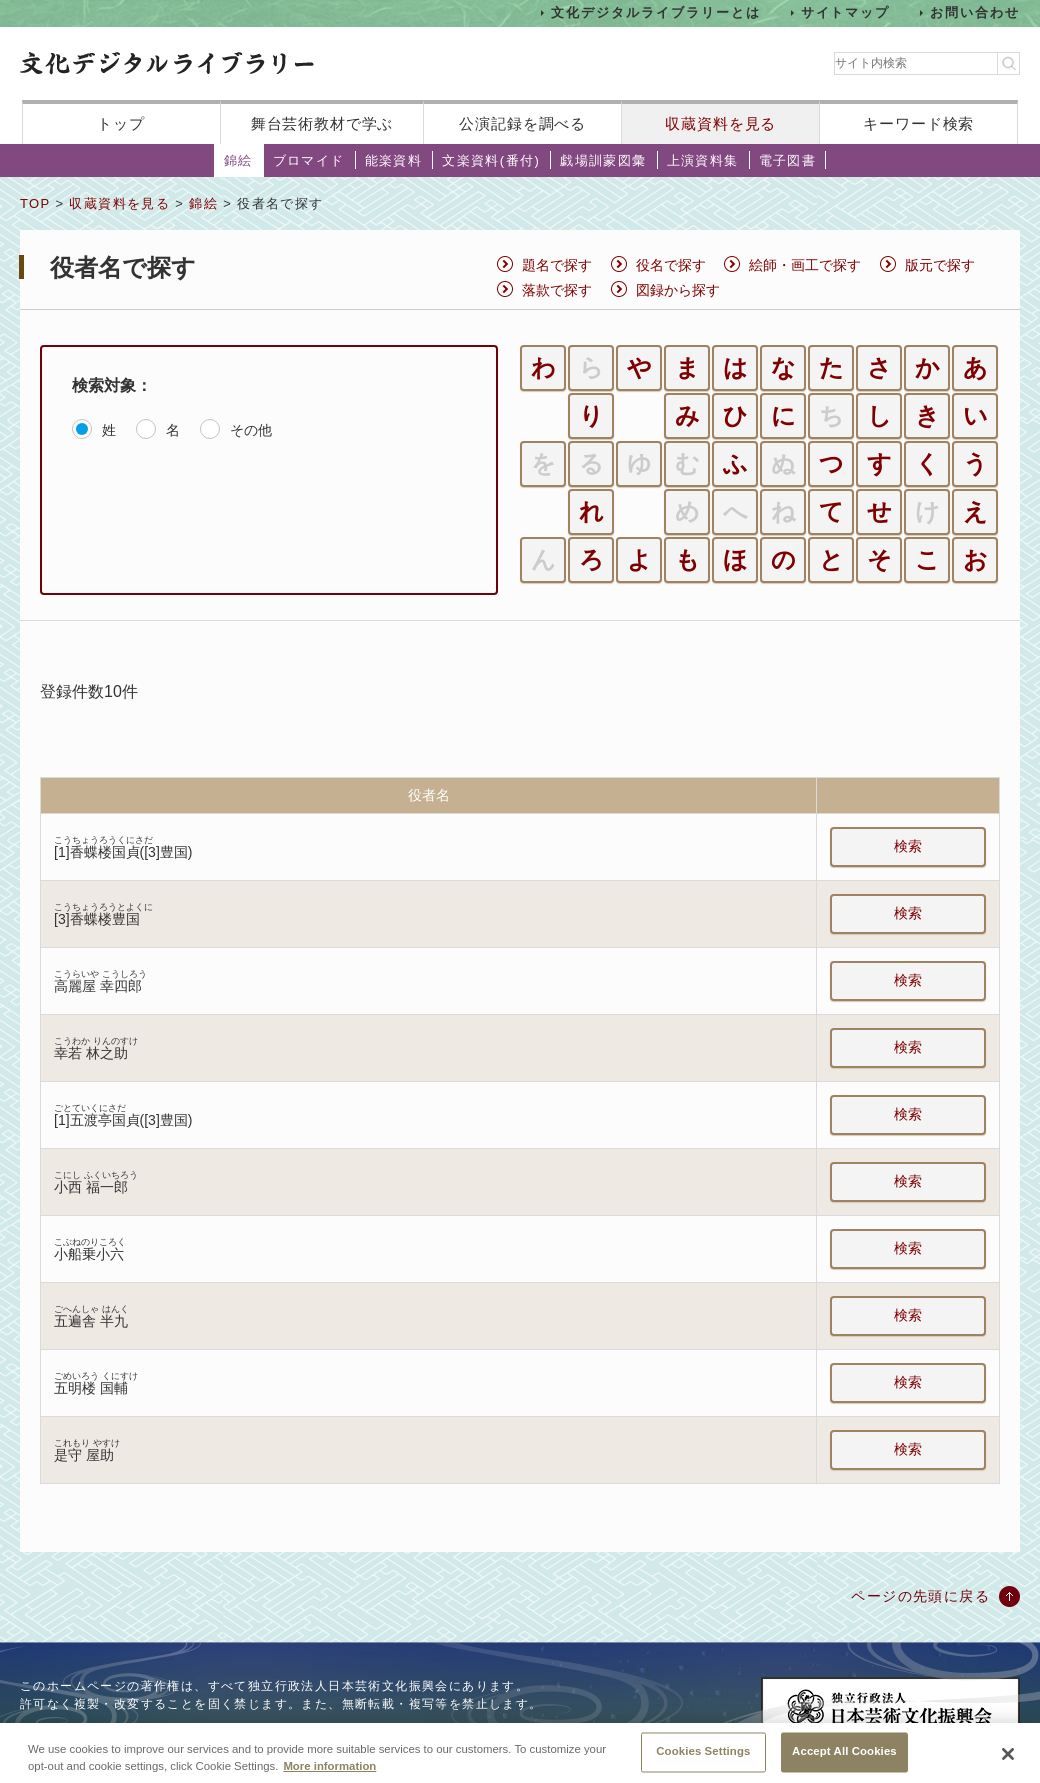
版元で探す (940, 265)
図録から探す (678, 290)
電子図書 (788, 160)
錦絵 (238, 160)
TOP (35, 203)
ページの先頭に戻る (920, 1596)
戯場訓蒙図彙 (603, 160)
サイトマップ (846, 12)
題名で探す (557, 265)
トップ (121, 123)
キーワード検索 (918, 123)
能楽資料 (394, 160)
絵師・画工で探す (805, 265)
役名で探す (671, 265)
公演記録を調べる (522, 123)
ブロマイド (309, 160)
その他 (251, 430)
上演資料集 (703, 160)
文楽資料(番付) (491, 160)
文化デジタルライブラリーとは (655, 12)
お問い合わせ (975, 12)
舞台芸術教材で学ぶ (322, 123)
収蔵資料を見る (720, 123)
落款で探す (557, 290)
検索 (908, 846)
